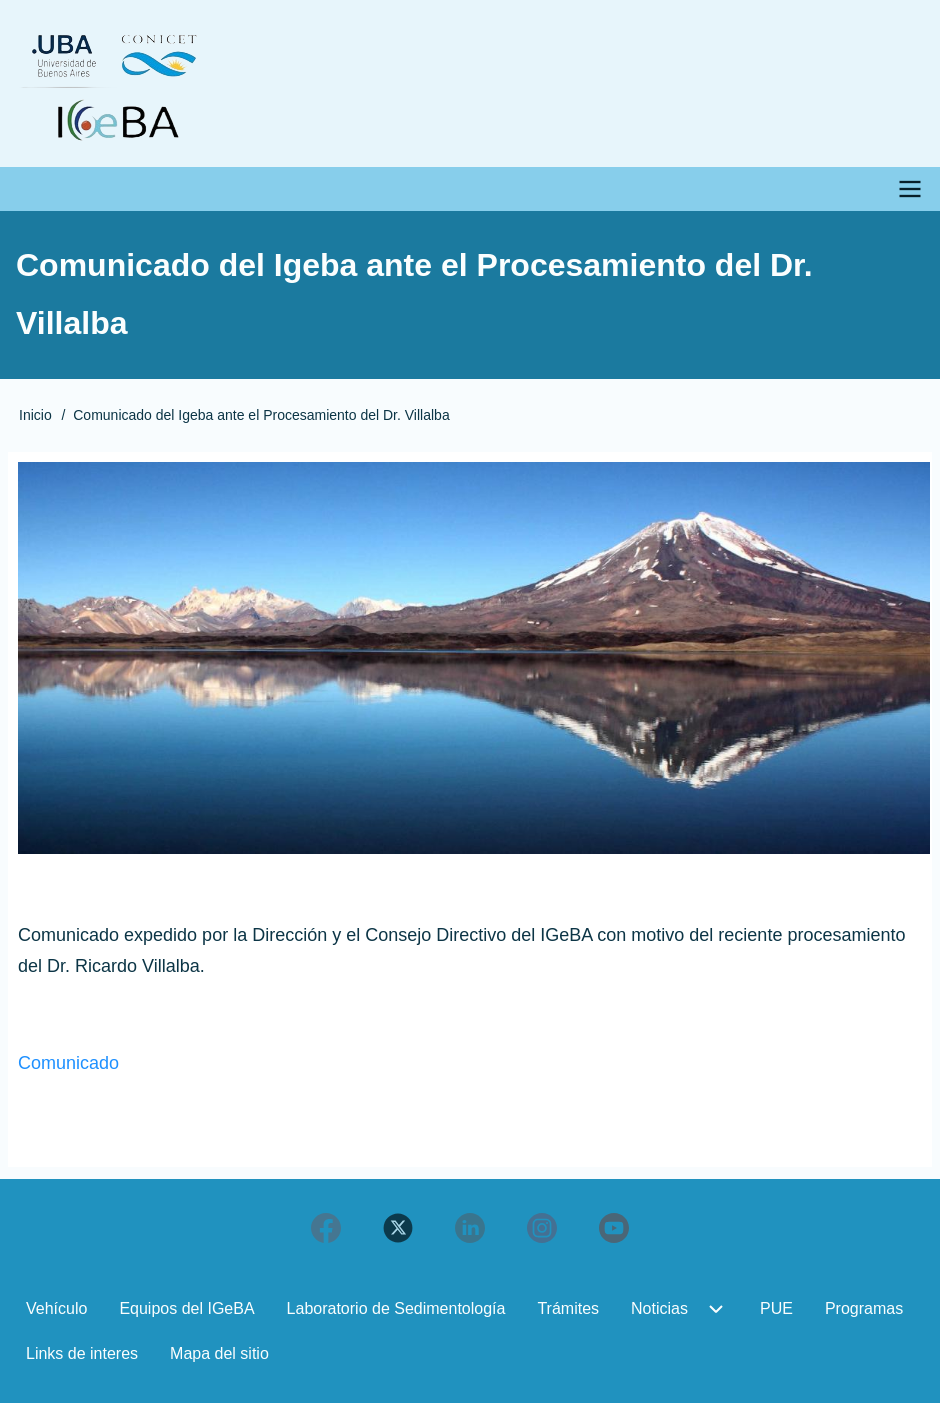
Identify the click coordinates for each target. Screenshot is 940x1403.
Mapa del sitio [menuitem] (219, 1353)
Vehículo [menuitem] (56, 1308)
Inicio (35, 415)
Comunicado (68, 1063)
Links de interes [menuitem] (82, 1353)
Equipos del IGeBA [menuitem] (186, 1308)
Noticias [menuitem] (659, 1308)
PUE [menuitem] (776, 1308)
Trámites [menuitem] (568, 1308)
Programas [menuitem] (864, 1308)
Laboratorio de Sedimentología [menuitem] (396, 1308)
